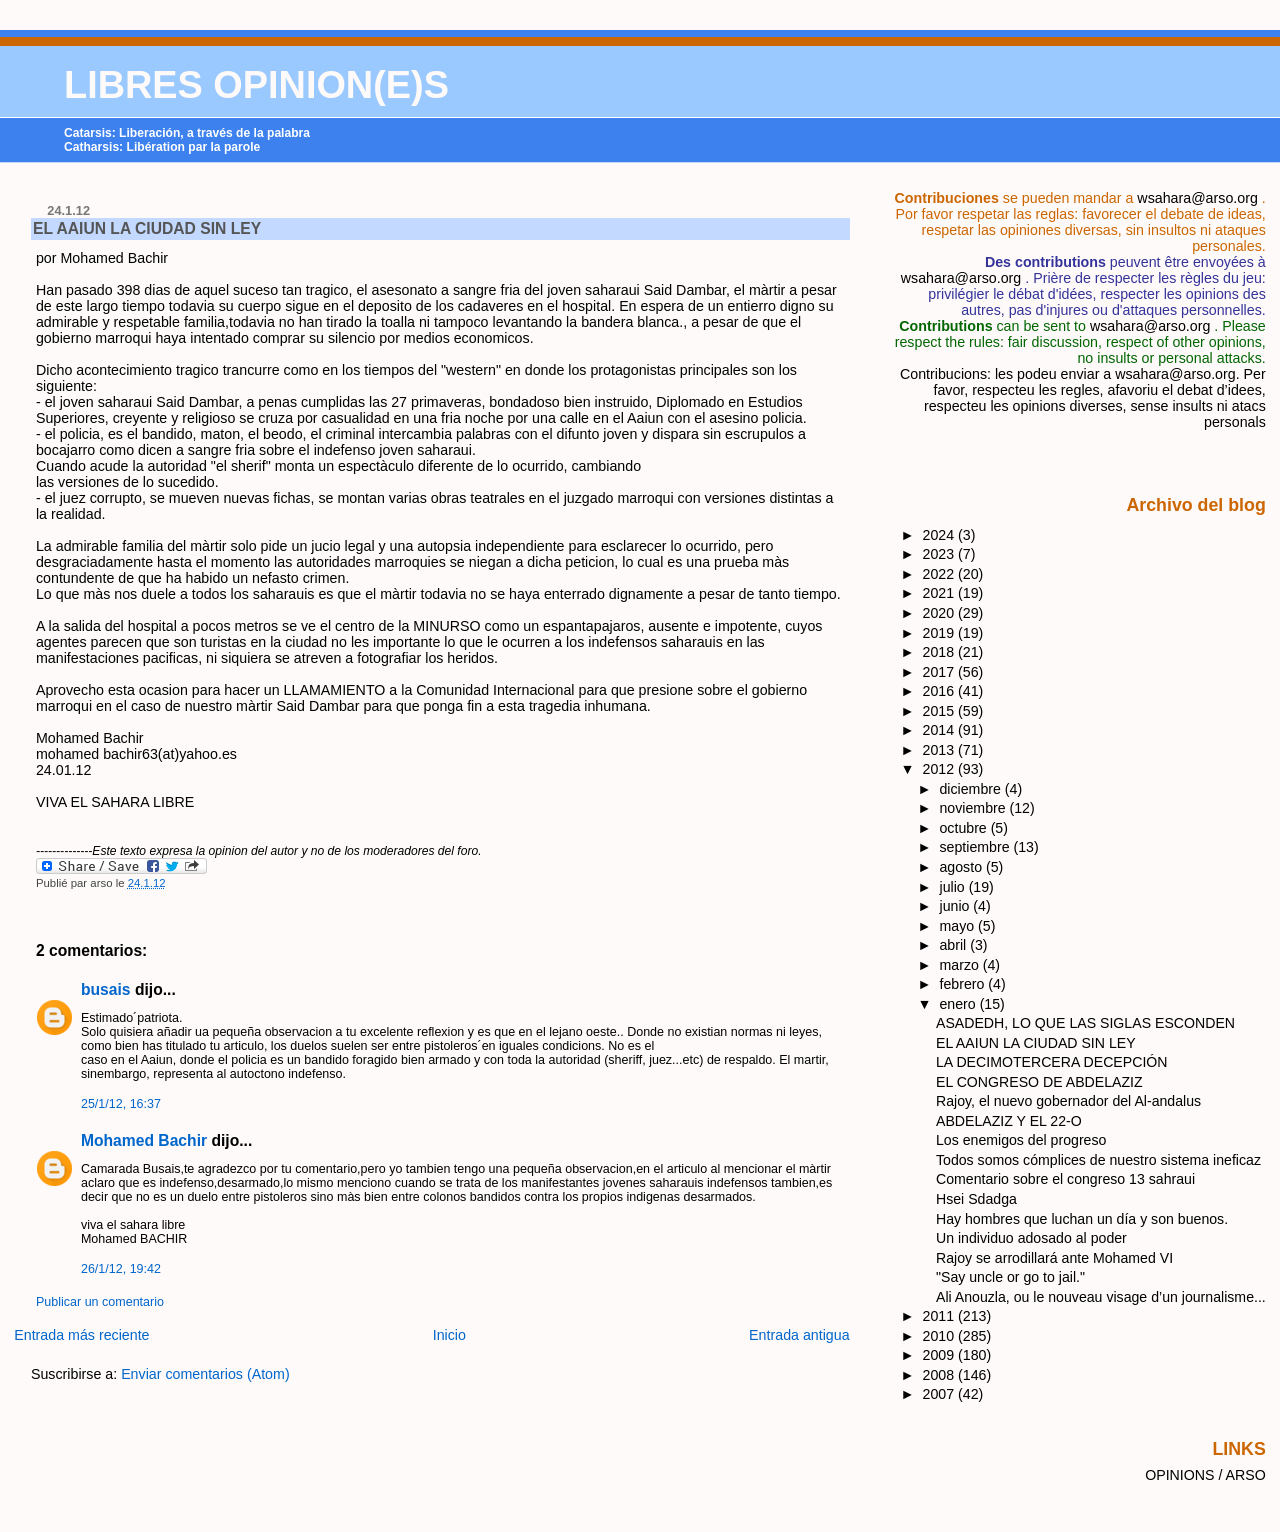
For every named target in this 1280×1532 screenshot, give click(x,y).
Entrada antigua (799, 1335)
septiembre (977, 847)
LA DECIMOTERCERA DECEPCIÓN (1052, 1062)
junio (957, 906)
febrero (964, 984)
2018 (941, 652)
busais (106, 989)
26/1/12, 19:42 (121, 1269)
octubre (965, 828)
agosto (963, 867)
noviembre (975, 808)
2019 (941, 633)
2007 (941, 1394)
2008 (941, 1375)
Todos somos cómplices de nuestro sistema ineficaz (1098, 1160)
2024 (941, 535)
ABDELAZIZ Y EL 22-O (1009, 1121)
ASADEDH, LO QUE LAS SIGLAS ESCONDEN (1085, 1023)
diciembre (972, 789)
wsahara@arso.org (1197, 198)
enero (960, 1004)
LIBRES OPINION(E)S (256, 85)
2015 (941, 711)
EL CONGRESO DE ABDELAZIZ (1039, 1082)
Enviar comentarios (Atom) (205, 1374)
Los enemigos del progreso (1021, 1140)
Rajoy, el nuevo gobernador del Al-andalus (1068, 1101)
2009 (941, 1355)
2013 (941, 750)
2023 (941, 554)
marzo (961, 965)
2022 (941, 574)
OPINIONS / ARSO (1205, 1475)
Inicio (449, 1335)
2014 (941, 730)
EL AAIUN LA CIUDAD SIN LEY (147, 228)
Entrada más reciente (81, 1335)
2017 (941, 672)
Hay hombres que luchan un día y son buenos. (1082, 1219)
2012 (941, 769)
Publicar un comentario (100, 1302)
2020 (941, 613)
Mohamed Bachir (144, 1140)
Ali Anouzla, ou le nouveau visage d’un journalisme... (1101, 1297)
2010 (941, 1336)
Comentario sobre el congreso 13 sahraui (1065, 1179)
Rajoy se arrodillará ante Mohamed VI (1054, 1258)
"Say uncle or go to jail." (1010, 1277)
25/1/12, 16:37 (121, 1104)
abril (955, 945)
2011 (941, 1316)
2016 (941, 691)
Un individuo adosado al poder (1031, 1238)
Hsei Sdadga (976, 1199)
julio (954, 887)
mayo (959, 926)
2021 (941, 593)
